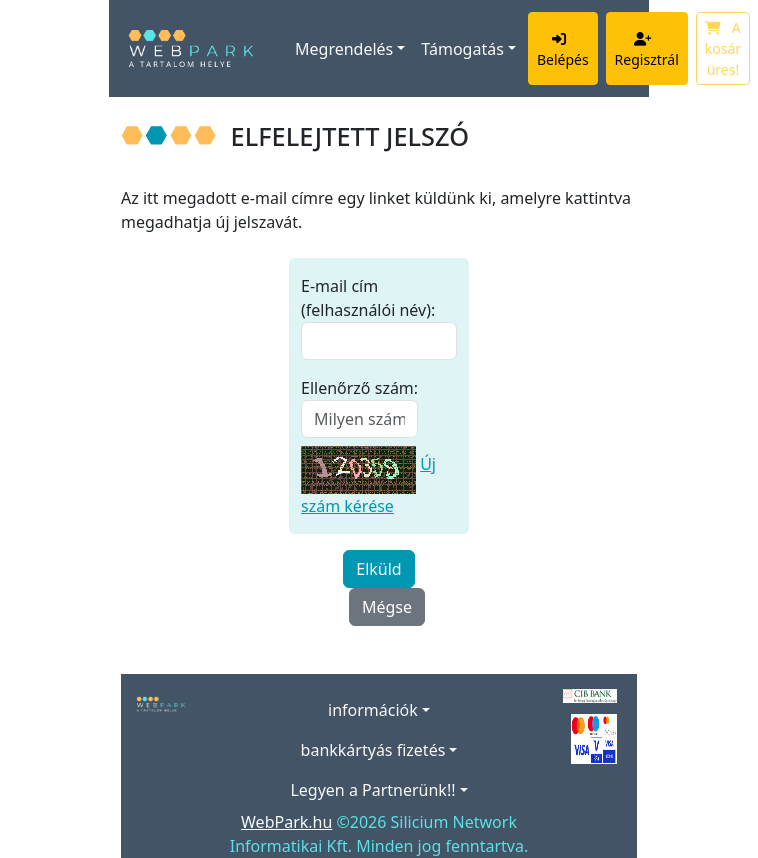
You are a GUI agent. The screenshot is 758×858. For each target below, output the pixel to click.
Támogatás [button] (462, 49)
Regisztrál (647, 49)
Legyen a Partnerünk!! (372, 790)
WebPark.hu (286, 822)
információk (373, 710)
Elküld (378, 569)
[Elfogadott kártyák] (594, 737)
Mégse (387, 607)
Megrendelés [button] (344, 49)
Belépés (563, 49)
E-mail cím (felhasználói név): (368, 298)
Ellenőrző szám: (359, 388)
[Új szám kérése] (358, 464)
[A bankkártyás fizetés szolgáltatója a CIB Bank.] (590, 694)
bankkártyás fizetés (373, 750)
